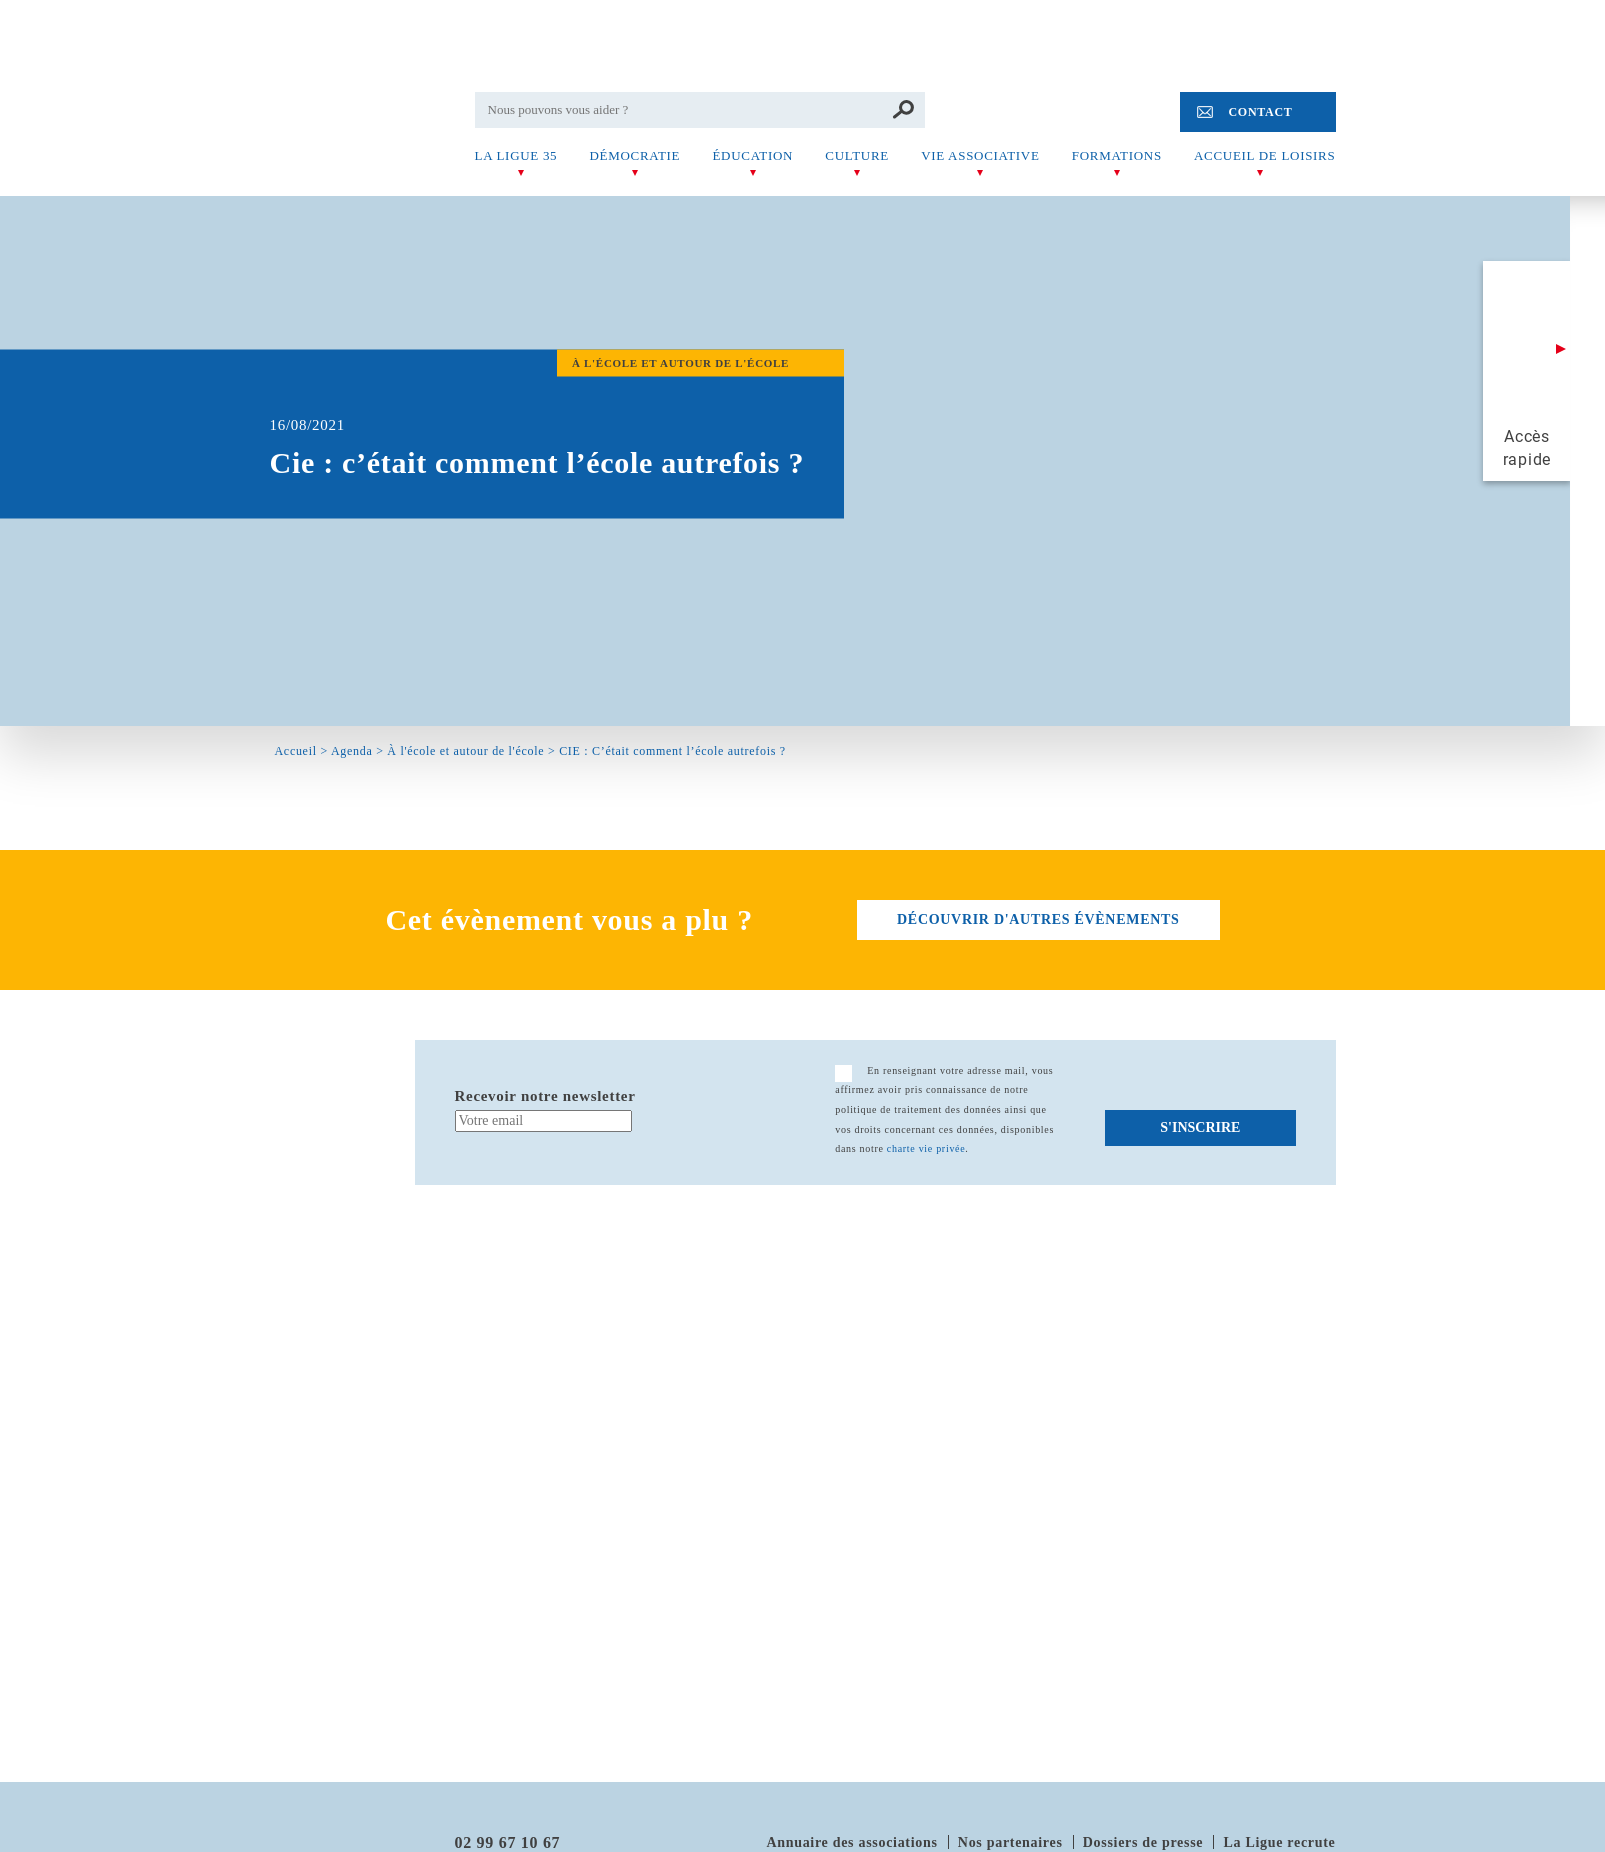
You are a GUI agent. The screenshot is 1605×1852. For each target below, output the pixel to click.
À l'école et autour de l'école (465, 751)
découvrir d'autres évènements (1038, 919)
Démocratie (634, 155)
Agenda (352, 751)
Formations (1117, 155)
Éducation (752, 155)
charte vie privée (926, 1148)
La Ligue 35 (516, 155)
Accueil (296, 751)
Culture (857, 155)
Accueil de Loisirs (1264, 155)
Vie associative (980, 155)
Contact (1260, 112)
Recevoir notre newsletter (545, 1096)
